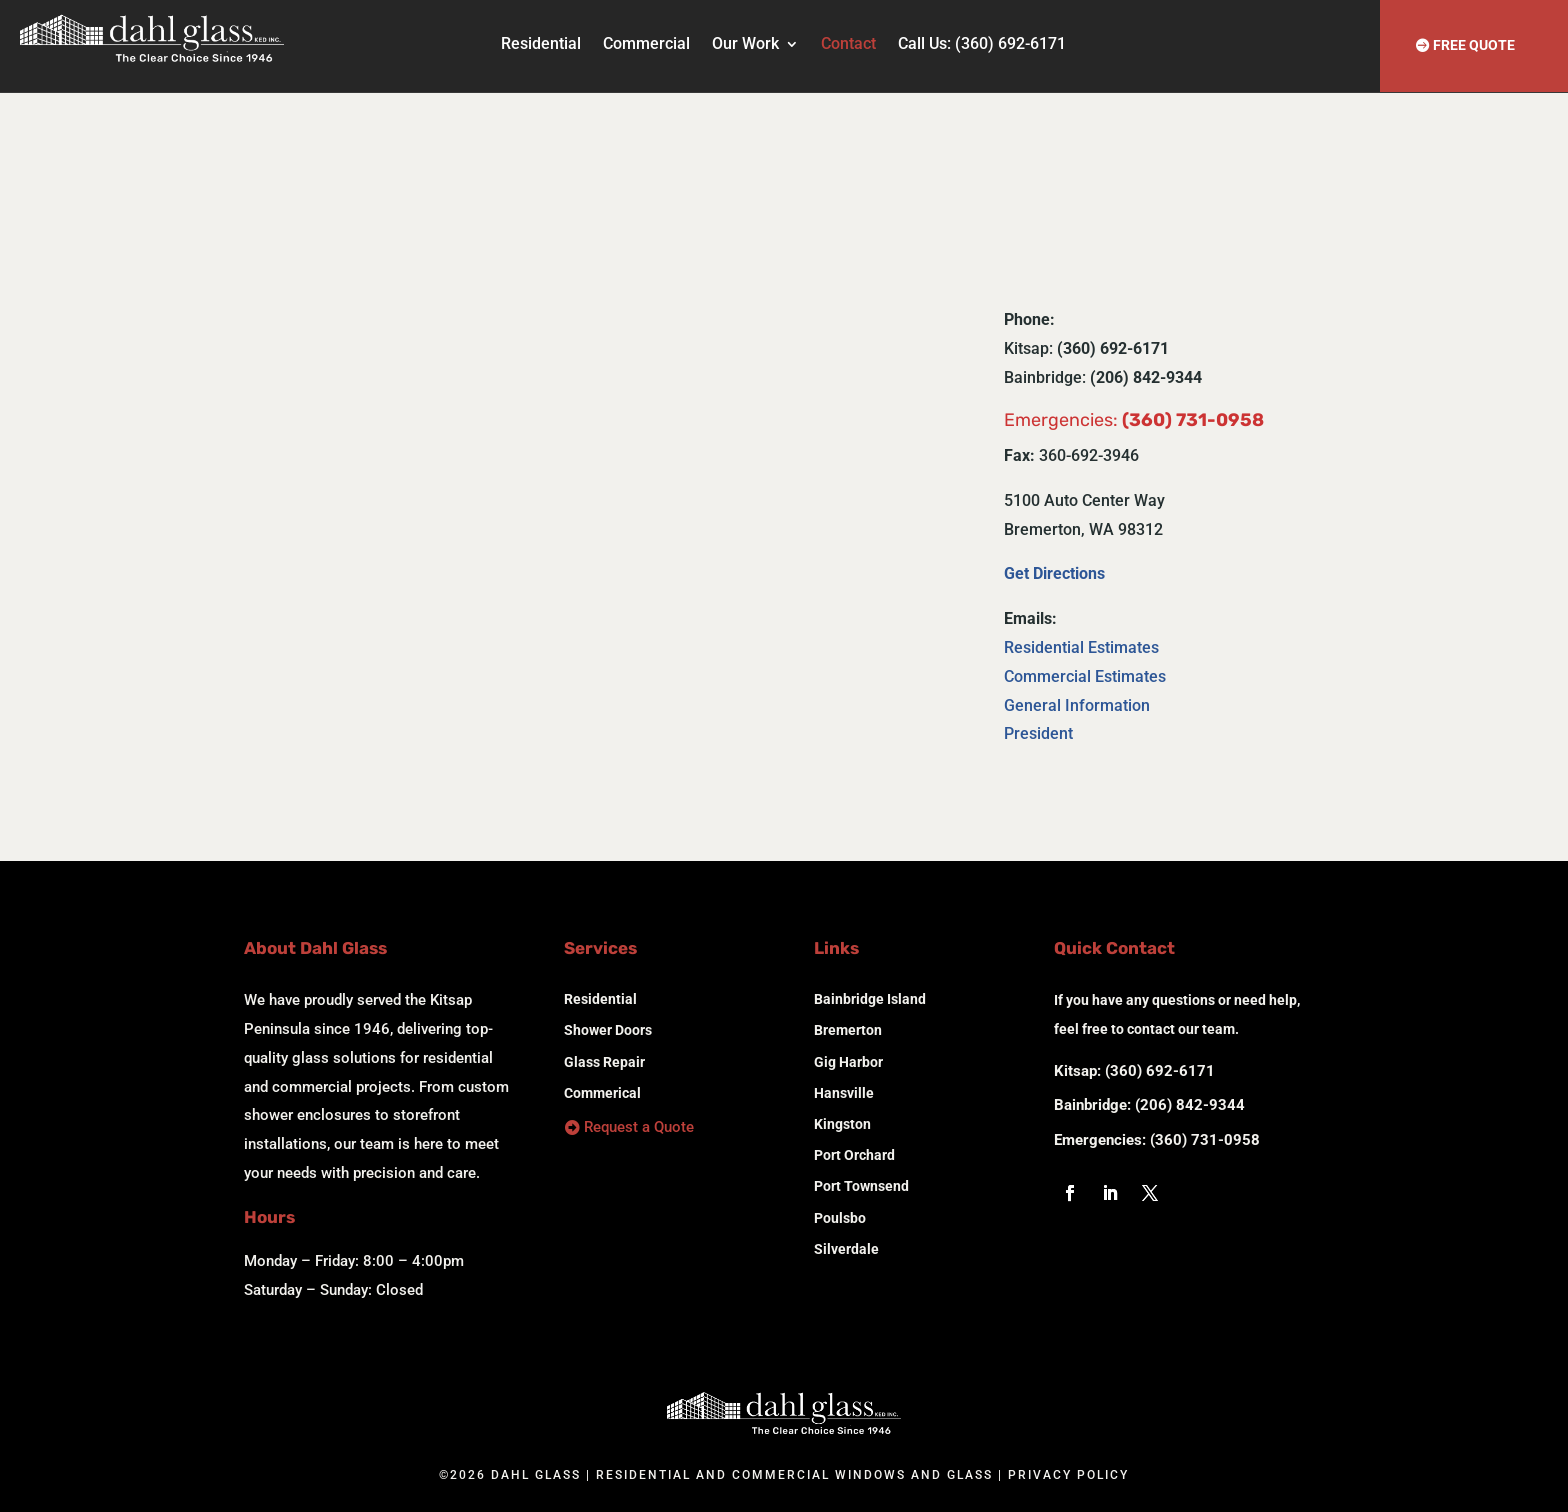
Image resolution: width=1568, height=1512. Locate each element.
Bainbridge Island (870, 999)
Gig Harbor (848, 1062)
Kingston (842, 1124)
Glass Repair (604, 1062)
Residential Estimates (1081, 647)
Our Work (745, 45)
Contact (848, 45)
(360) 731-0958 (1205, 1140)
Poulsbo (840, 1218)
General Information (1077, 705)
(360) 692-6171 (1160, 1071)
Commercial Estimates (1085, 676)
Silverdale (846, 1249)
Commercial (646, 45)
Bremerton (848, 1030)
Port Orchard (854, 1155)
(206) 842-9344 (1190, 1105)
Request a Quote (639, 1127)
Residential (541, 45)
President (1038, 733)
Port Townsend (861, 1186)
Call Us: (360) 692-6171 (982, 45)
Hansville (844, 1093)
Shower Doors (608, 1030)
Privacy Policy (1068, 1475)
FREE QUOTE (1474, 45)
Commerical (602, 1093)
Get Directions (1054, 573)
